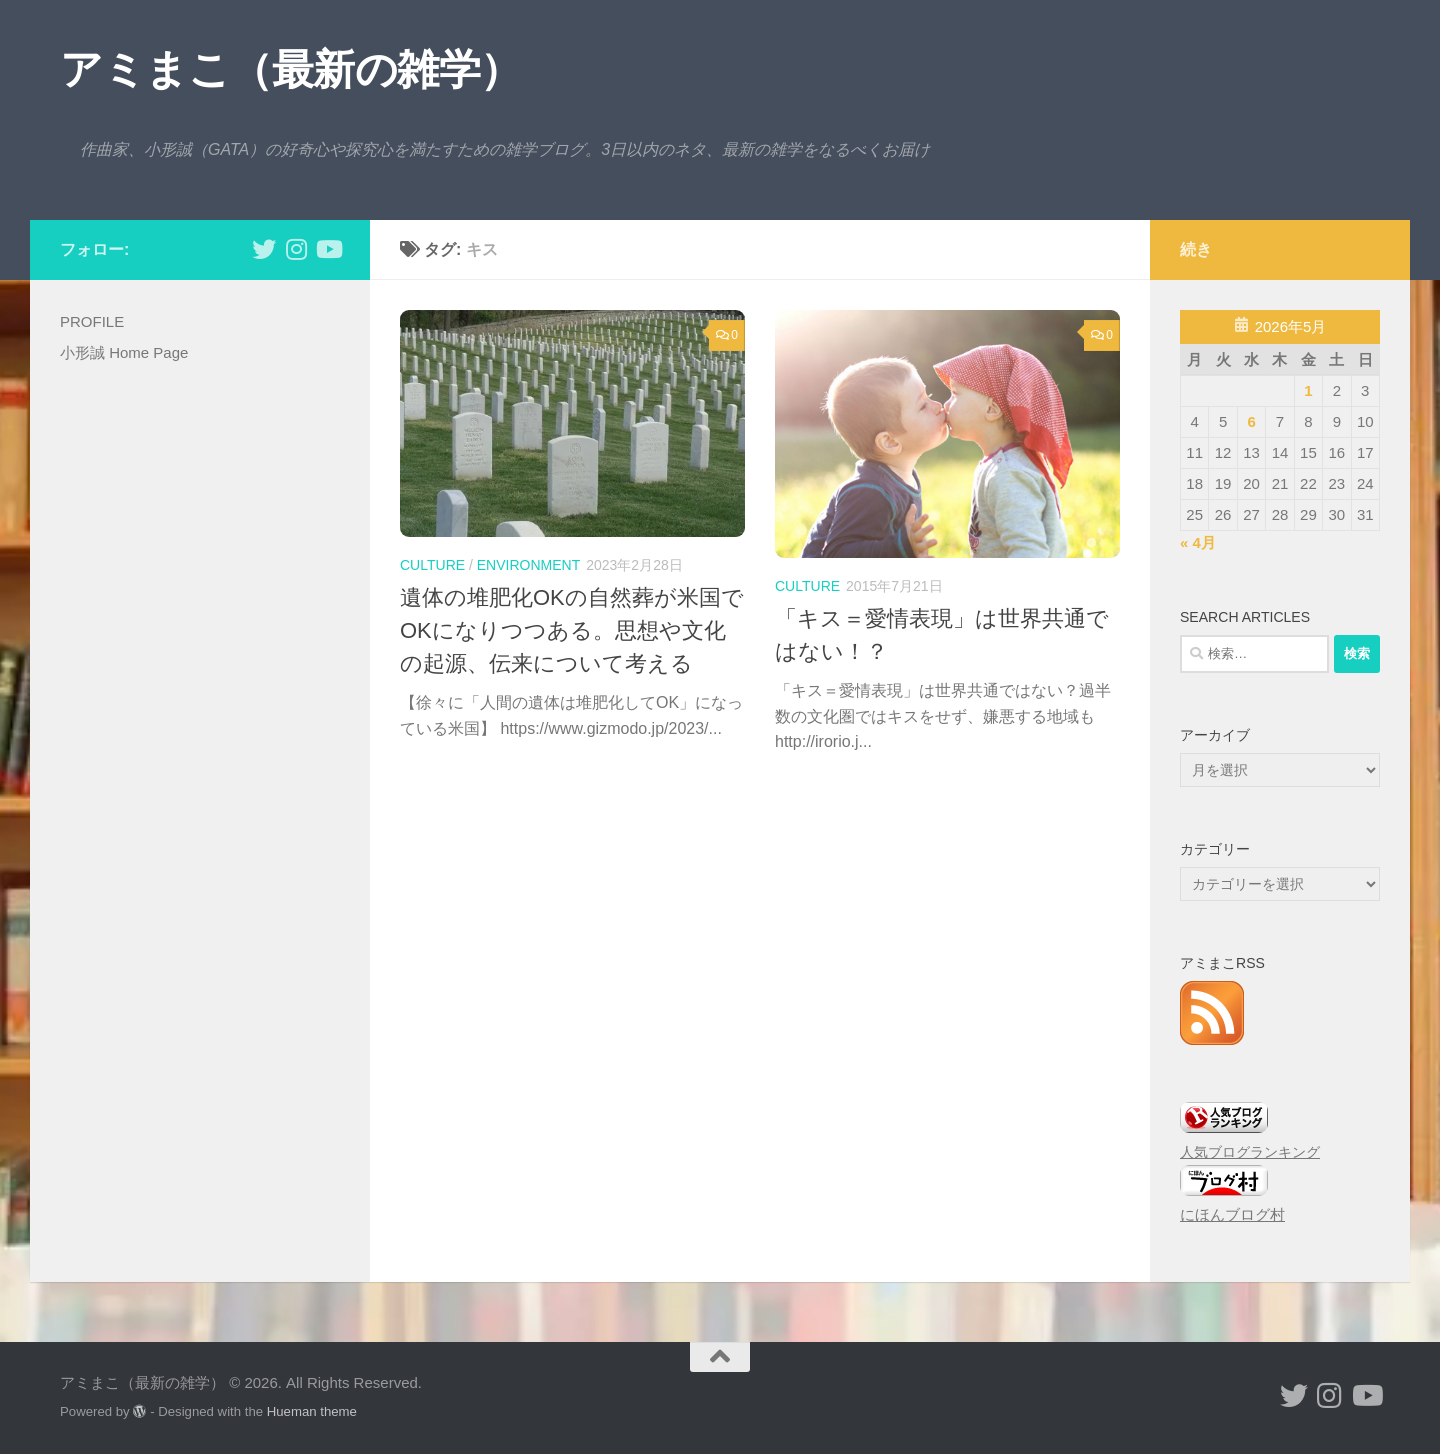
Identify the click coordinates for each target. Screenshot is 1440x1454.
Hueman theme (312, 1411)
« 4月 (1198, 542)
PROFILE (92, 321)
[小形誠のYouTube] (328, 249)
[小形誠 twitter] (264, 249)
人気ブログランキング (1250, 1152)
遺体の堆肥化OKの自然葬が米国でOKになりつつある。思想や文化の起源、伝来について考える (572, 630)
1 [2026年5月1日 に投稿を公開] (1308, 390)
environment (528, 565)
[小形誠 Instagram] (296, 249)
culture (432, 565)
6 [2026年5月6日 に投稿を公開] (1251, 421)
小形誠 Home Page (124, 352)
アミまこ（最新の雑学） (291, 69)
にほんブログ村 (1232, 1214)
